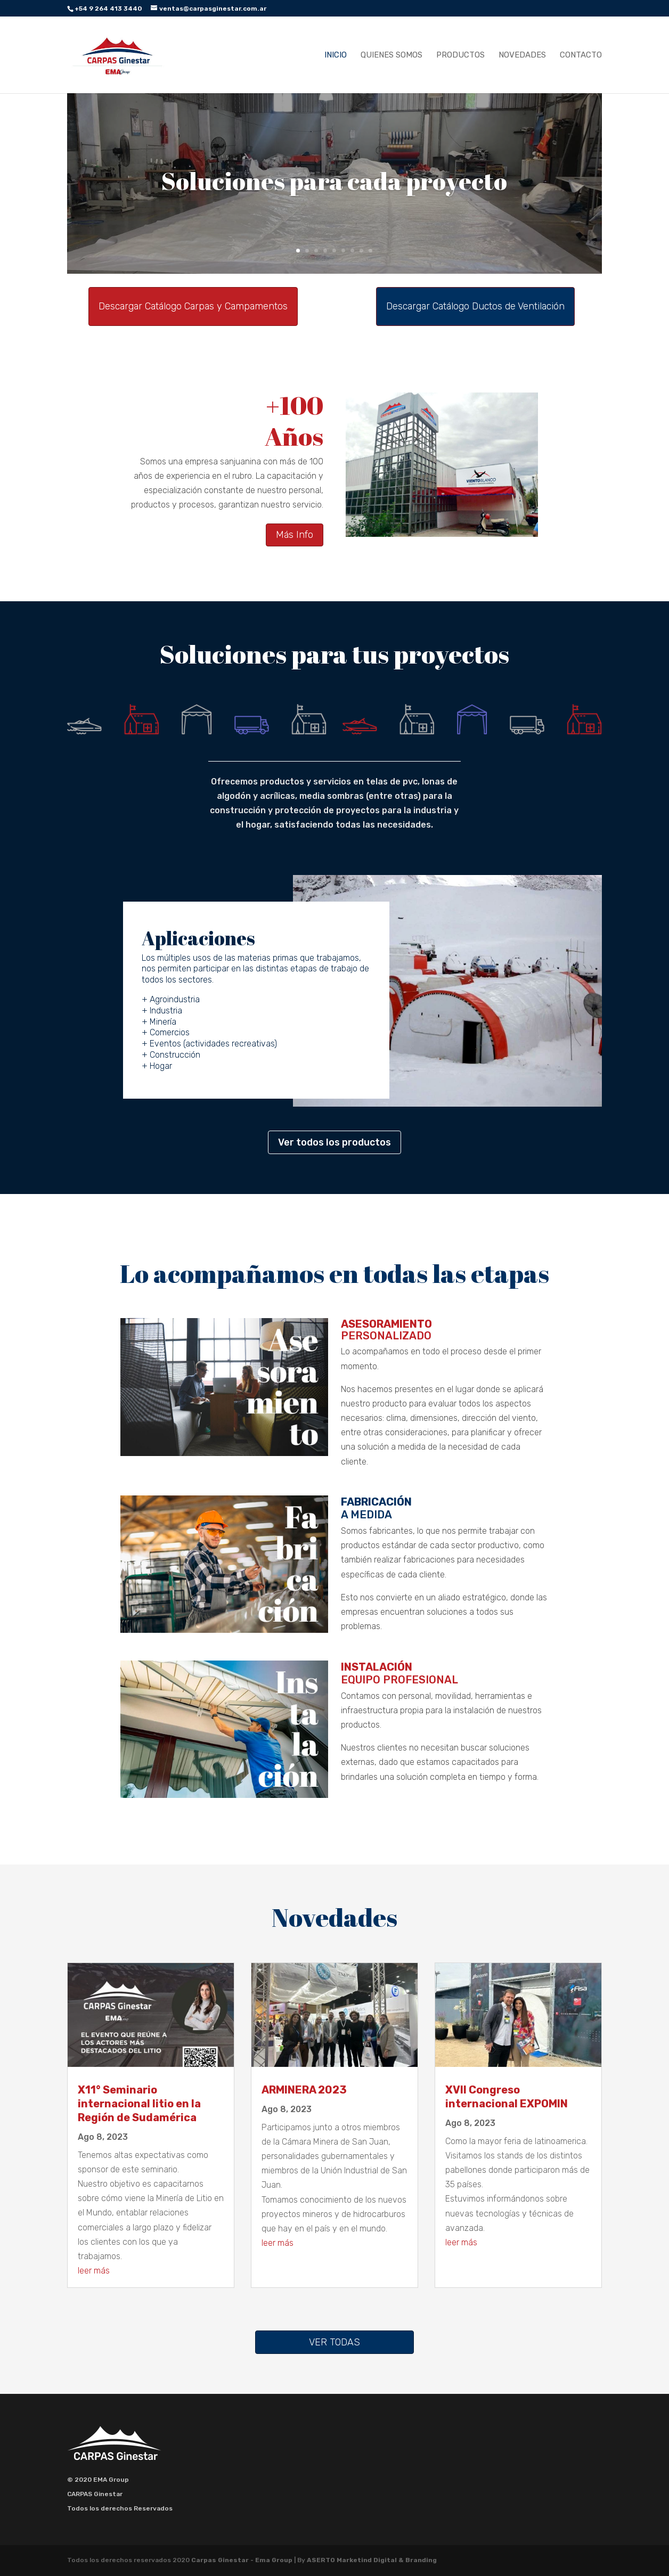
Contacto (581, 55)
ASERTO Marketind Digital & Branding (372, 2560)
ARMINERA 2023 (304, 2089)
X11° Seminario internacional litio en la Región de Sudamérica (139, 2103)
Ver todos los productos (334, 1142)
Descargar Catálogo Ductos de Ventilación (475, 306)
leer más (94, 2271)
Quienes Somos (391, 55)
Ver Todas (334, 2342)
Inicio (335, 55)
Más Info (294, 535)
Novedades (522, 55)
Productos (460, 55)
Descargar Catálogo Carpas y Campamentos (193, 306)
